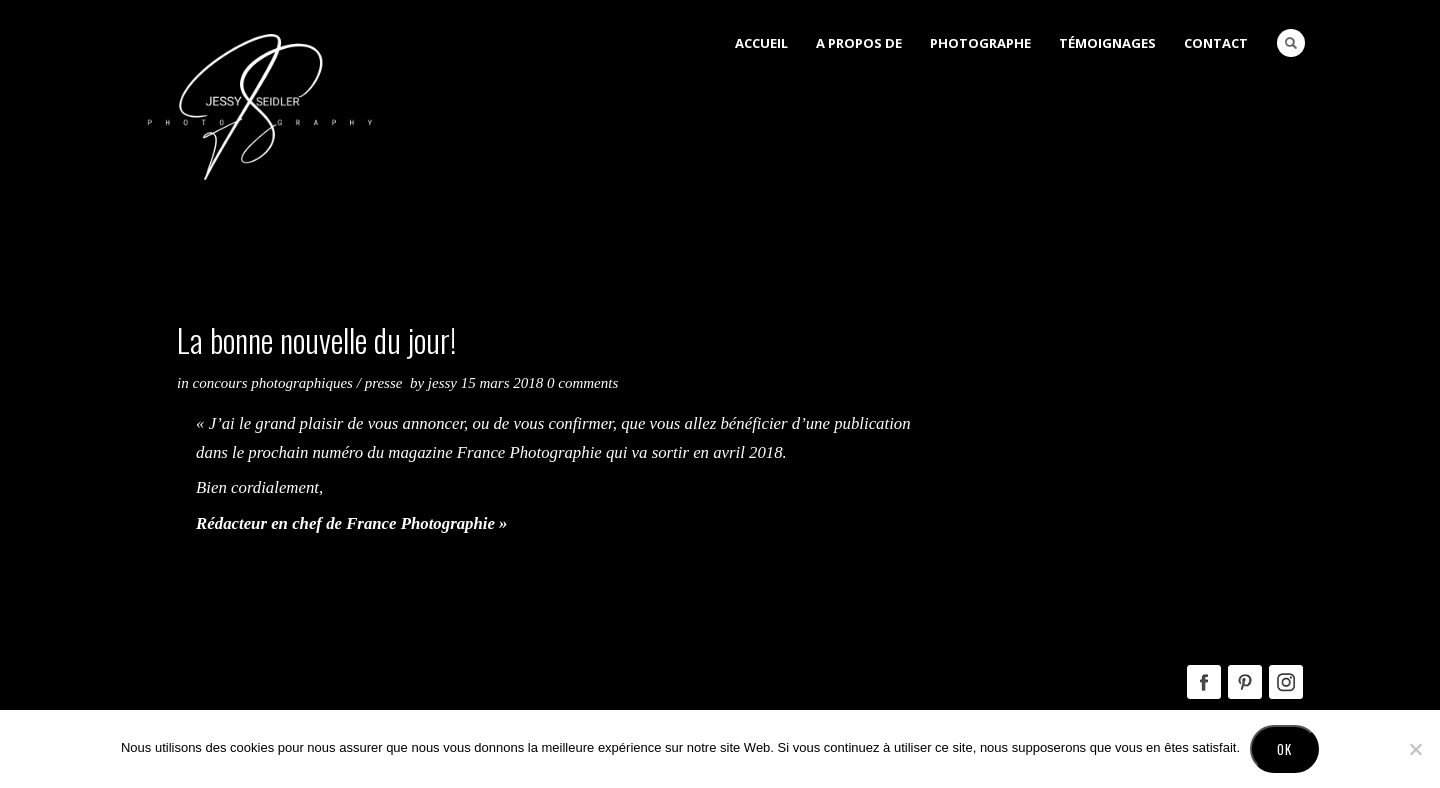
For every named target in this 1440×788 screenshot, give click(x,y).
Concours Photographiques (273, 383)
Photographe (980, 43)
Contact (1216, 43)
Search (1291, 43)
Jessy (444, 383)
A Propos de (859, 43)
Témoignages (1107, 43)
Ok (1284, 749)
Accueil (761, 43)
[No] (1415, 749)
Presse (384, 383)
